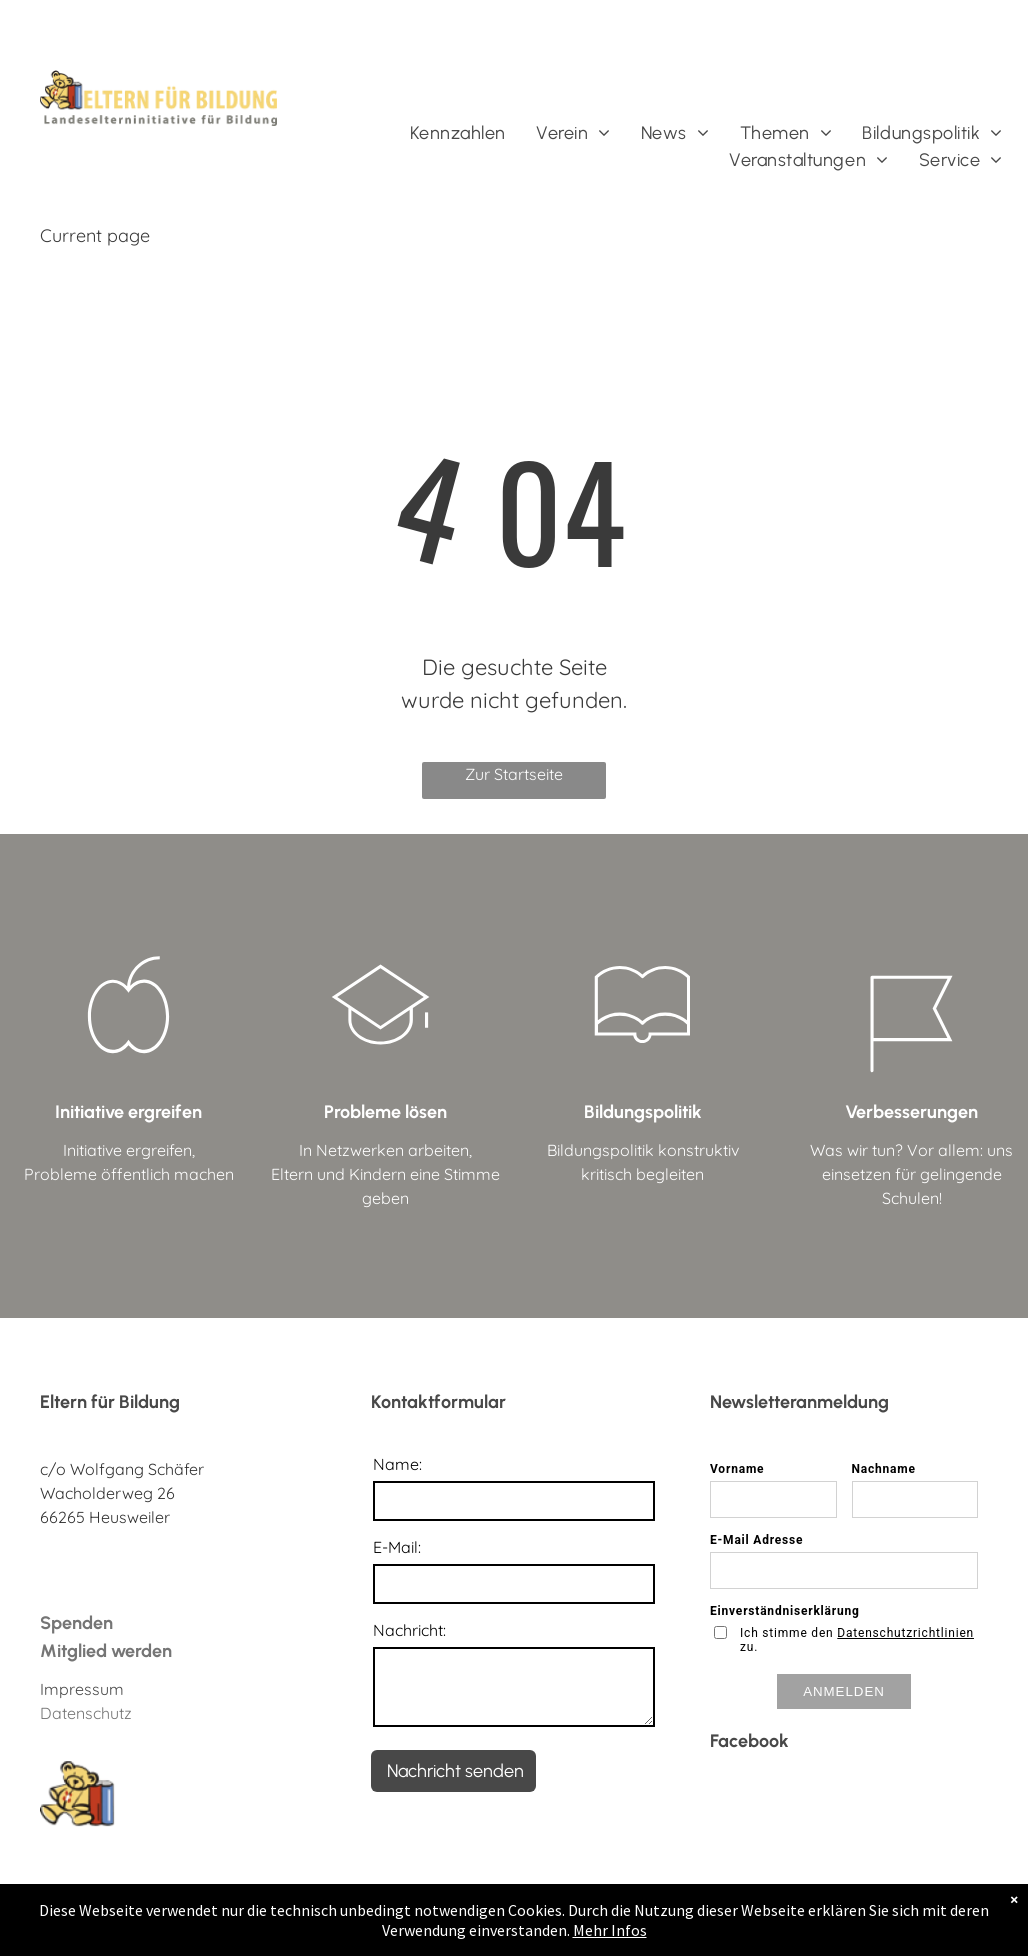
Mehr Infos (610, 1930)
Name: (397, 1464)
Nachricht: (409, 1630)
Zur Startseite (514, 774)
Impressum (82, 1689)
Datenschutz (86, 1713)
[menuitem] (458, 133)
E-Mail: (397, 1547)
